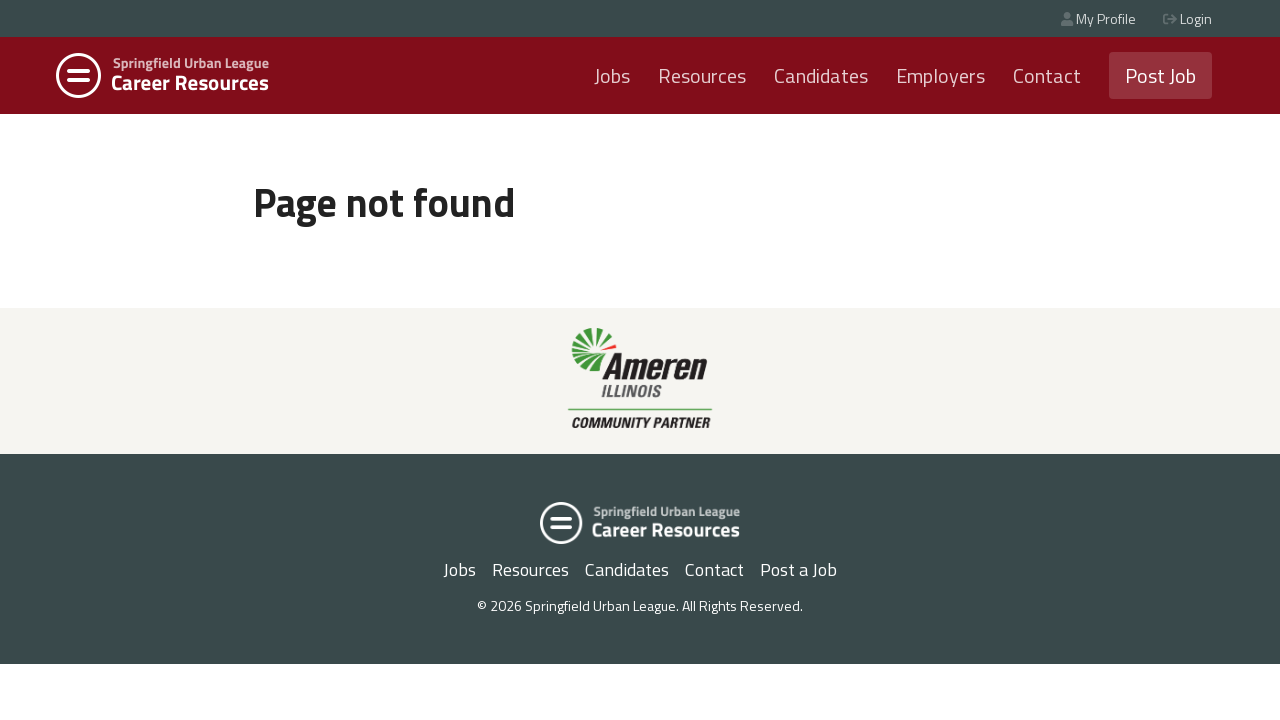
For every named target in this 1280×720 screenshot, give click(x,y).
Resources (702, 75)
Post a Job (798, 569)
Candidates (821, 75)
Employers (940, 75)
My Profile (1098, 18)
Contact (1047, 75)
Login (1187, 18)
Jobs (612, 75)
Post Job (1160, 75)
